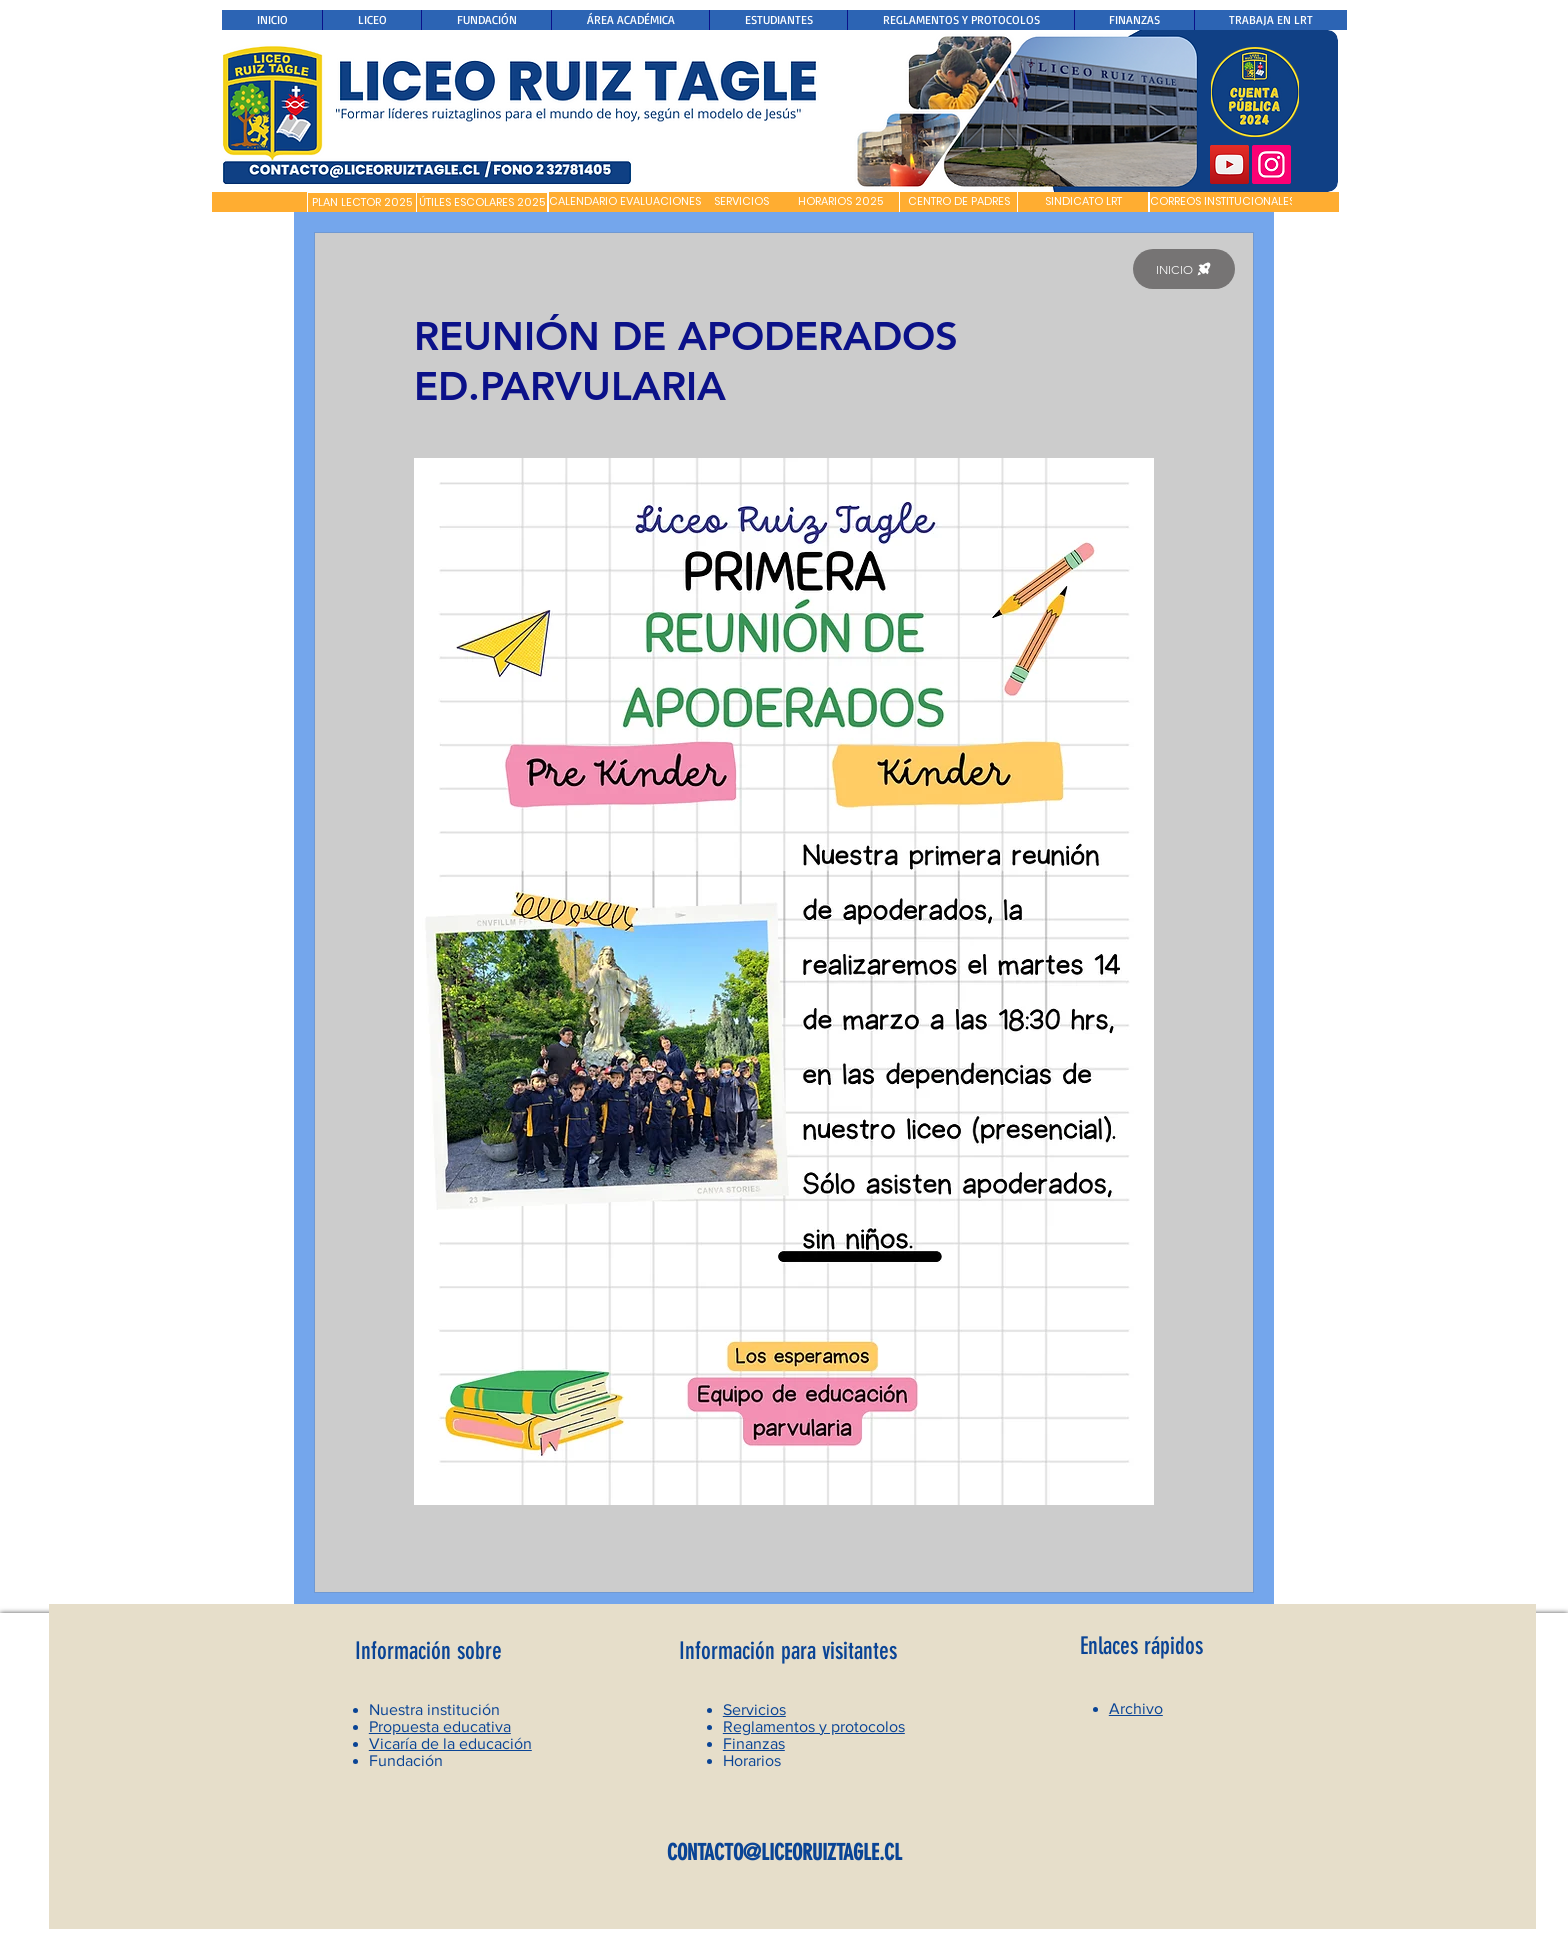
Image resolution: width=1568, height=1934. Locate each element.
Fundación (406, 1760)
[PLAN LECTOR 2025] (362, 203)
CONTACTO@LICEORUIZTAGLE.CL (784, 1852)
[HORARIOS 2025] (840, 202)
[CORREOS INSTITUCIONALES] (1222, 202)
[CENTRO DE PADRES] (958, 202)
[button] (259, 202)
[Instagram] (1271, 164)
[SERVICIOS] (741, 202)
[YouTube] (1229, 164)
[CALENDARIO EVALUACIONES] (625, 202)
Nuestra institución (434, 1709)
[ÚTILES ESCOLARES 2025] (482, 203)
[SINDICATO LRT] (1083, 202)
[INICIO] (1184, 269)
